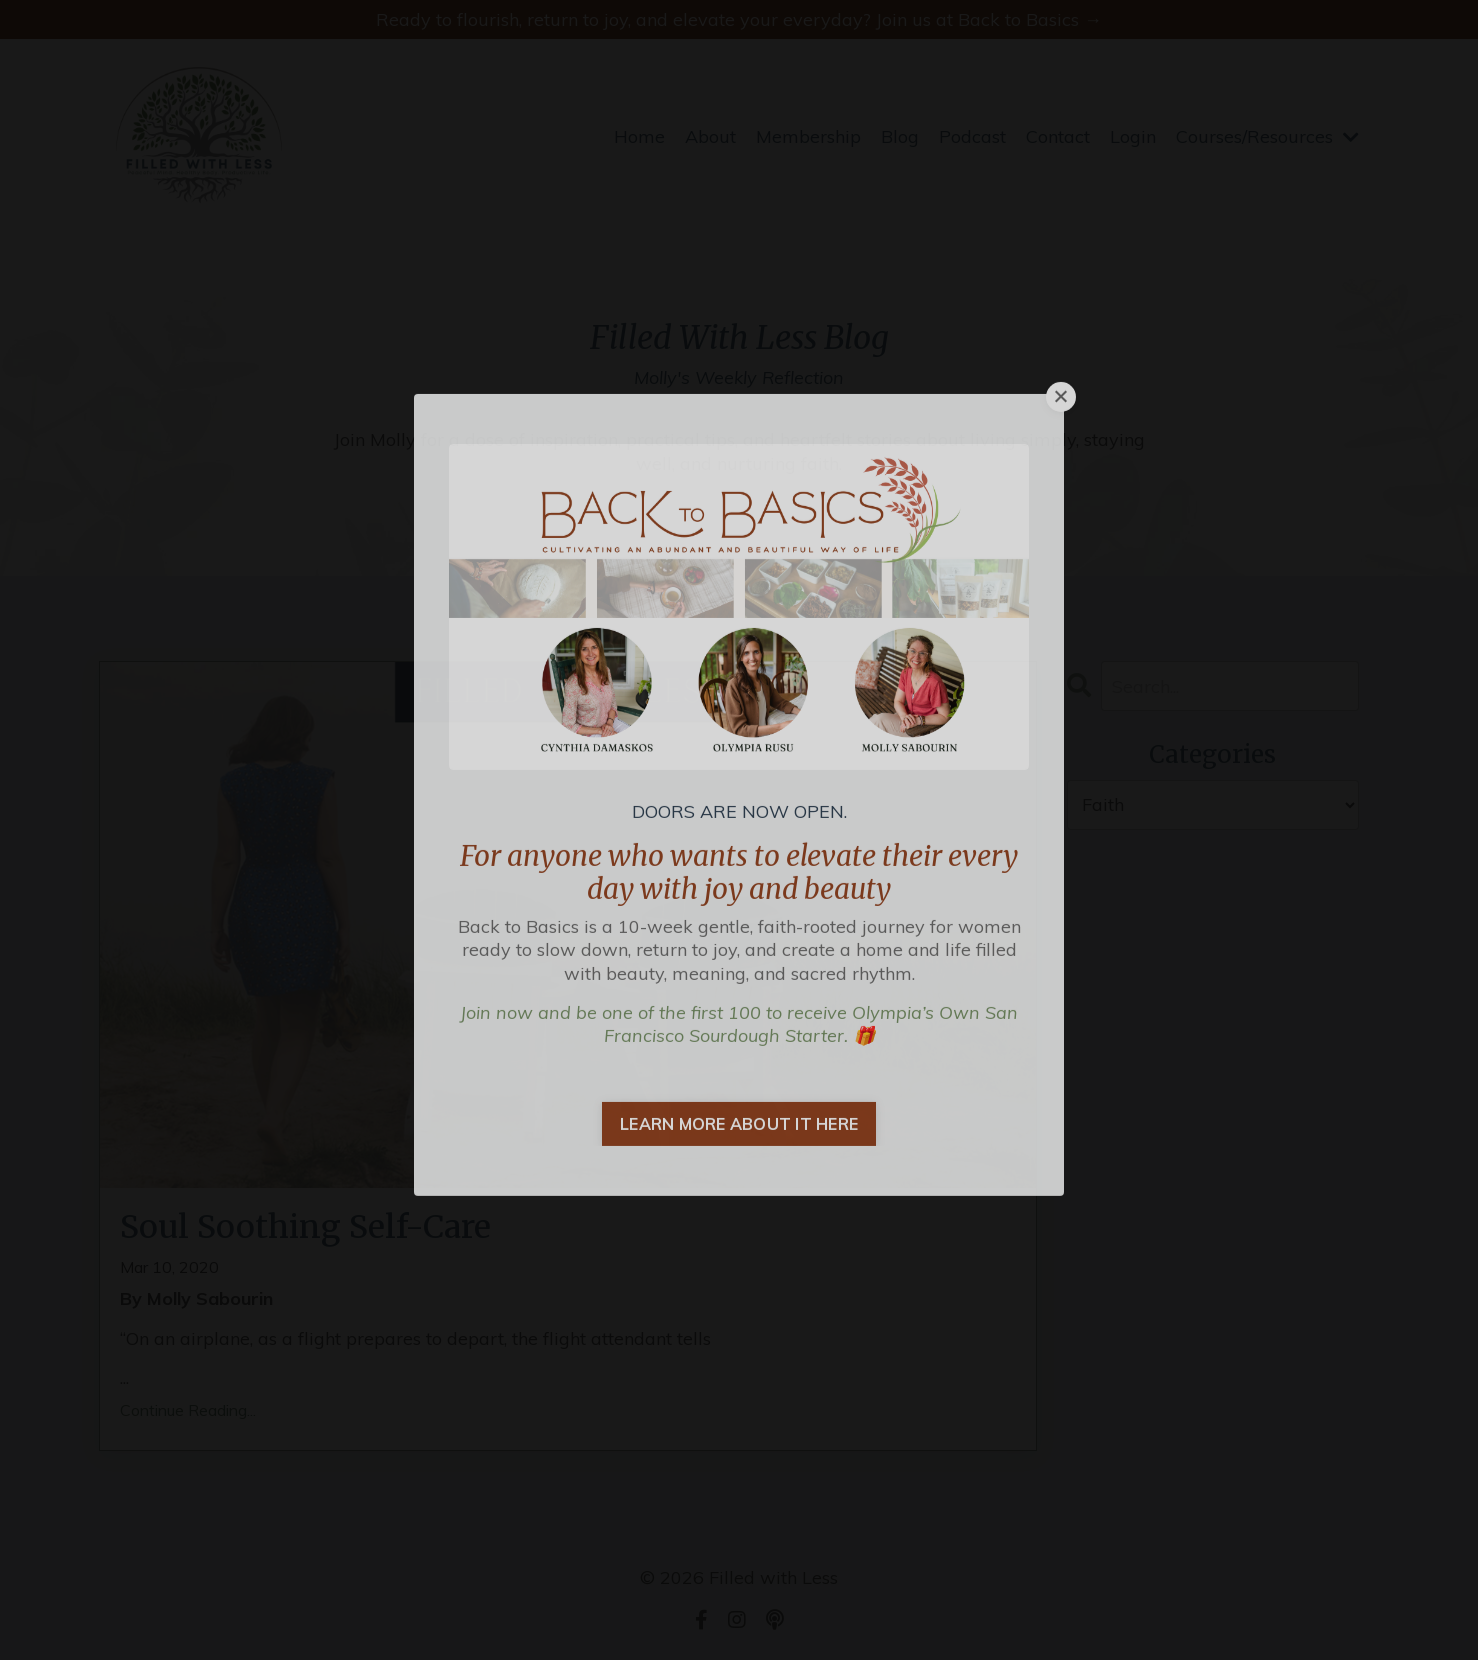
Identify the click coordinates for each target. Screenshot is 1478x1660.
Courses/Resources (1267, 136)
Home (639, 136)
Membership (808, 136)
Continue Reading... (188, 1410)
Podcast (972, 136)
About (710, 136)
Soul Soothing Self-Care (305, 1227)
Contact (1058, 136)
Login (1133, 136)
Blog (900, 136)
